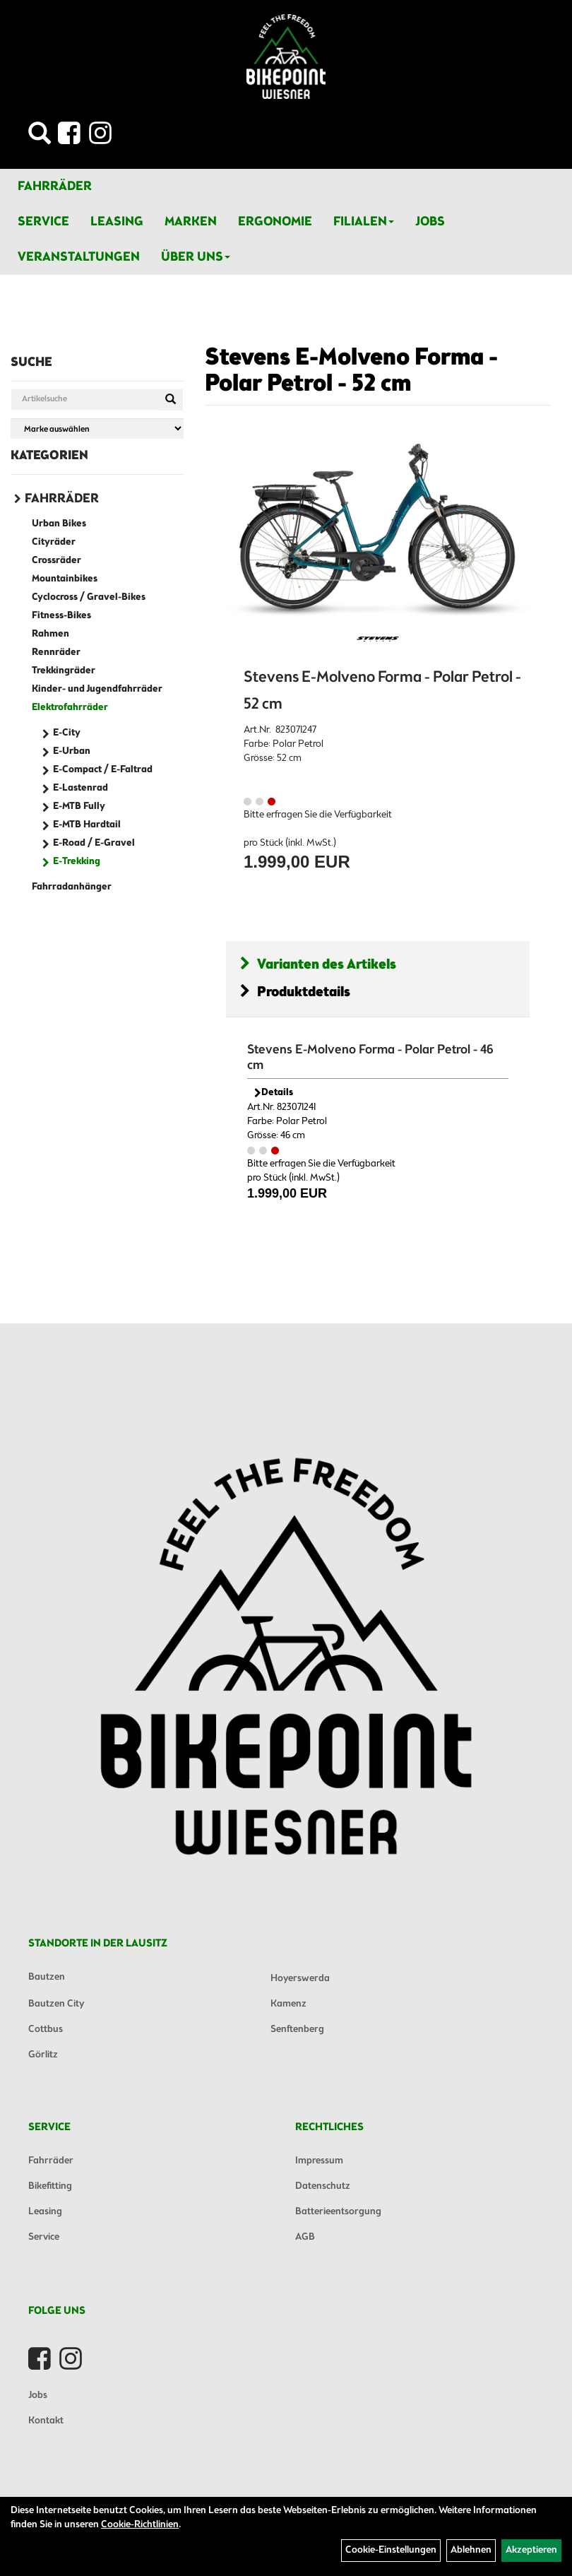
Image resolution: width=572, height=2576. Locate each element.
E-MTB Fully (79, 806)
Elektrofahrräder (70, 707)
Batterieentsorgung (338, 2211)
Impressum (319, 2161)
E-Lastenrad (80, 788)
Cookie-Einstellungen (390, 2550)
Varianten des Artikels (318, 964)
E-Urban (71, 751)
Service (43, 221)
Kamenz (288, 2004)
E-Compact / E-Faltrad (103, 769)
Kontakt (46, 2421)
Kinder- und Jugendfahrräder (97, 689)
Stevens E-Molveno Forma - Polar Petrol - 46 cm (370, 1057)
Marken (191, 221)
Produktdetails (295, 992)
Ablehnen (471, 2550)
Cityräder (54, 542)
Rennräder (56, 652)
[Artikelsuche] (39, 137)
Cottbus (45, 2029)
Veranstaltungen (79, 257)
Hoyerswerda (300, 1978)
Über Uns (195, 257)
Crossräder (56, 560)
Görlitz (43, 2055)
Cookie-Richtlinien (140, 2524)
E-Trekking (76, 861)
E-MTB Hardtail (87, 825)
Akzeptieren (531, 2550)
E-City (67, 733)
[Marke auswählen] (97, 428)
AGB (305, 2237)
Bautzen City (56, 2004)
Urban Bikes (59, 524)
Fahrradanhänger (72, 887)
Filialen (363, 221)
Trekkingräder (63, 671)
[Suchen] (170, 399)
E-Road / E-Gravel (94, 843)
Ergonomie (275, 221)
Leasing (116, 221)
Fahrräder (55, 186)
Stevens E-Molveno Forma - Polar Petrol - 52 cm (351, 371)
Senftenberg (297, 2029)
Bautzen (46, 1977)
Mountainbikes (64, 579)
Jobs (430, 221)
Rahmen (50, 634)
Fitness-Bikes (61, 615)
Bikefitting (50, 2186)
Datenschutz (322, 2186)
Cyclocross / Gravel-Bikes (88, 597)
